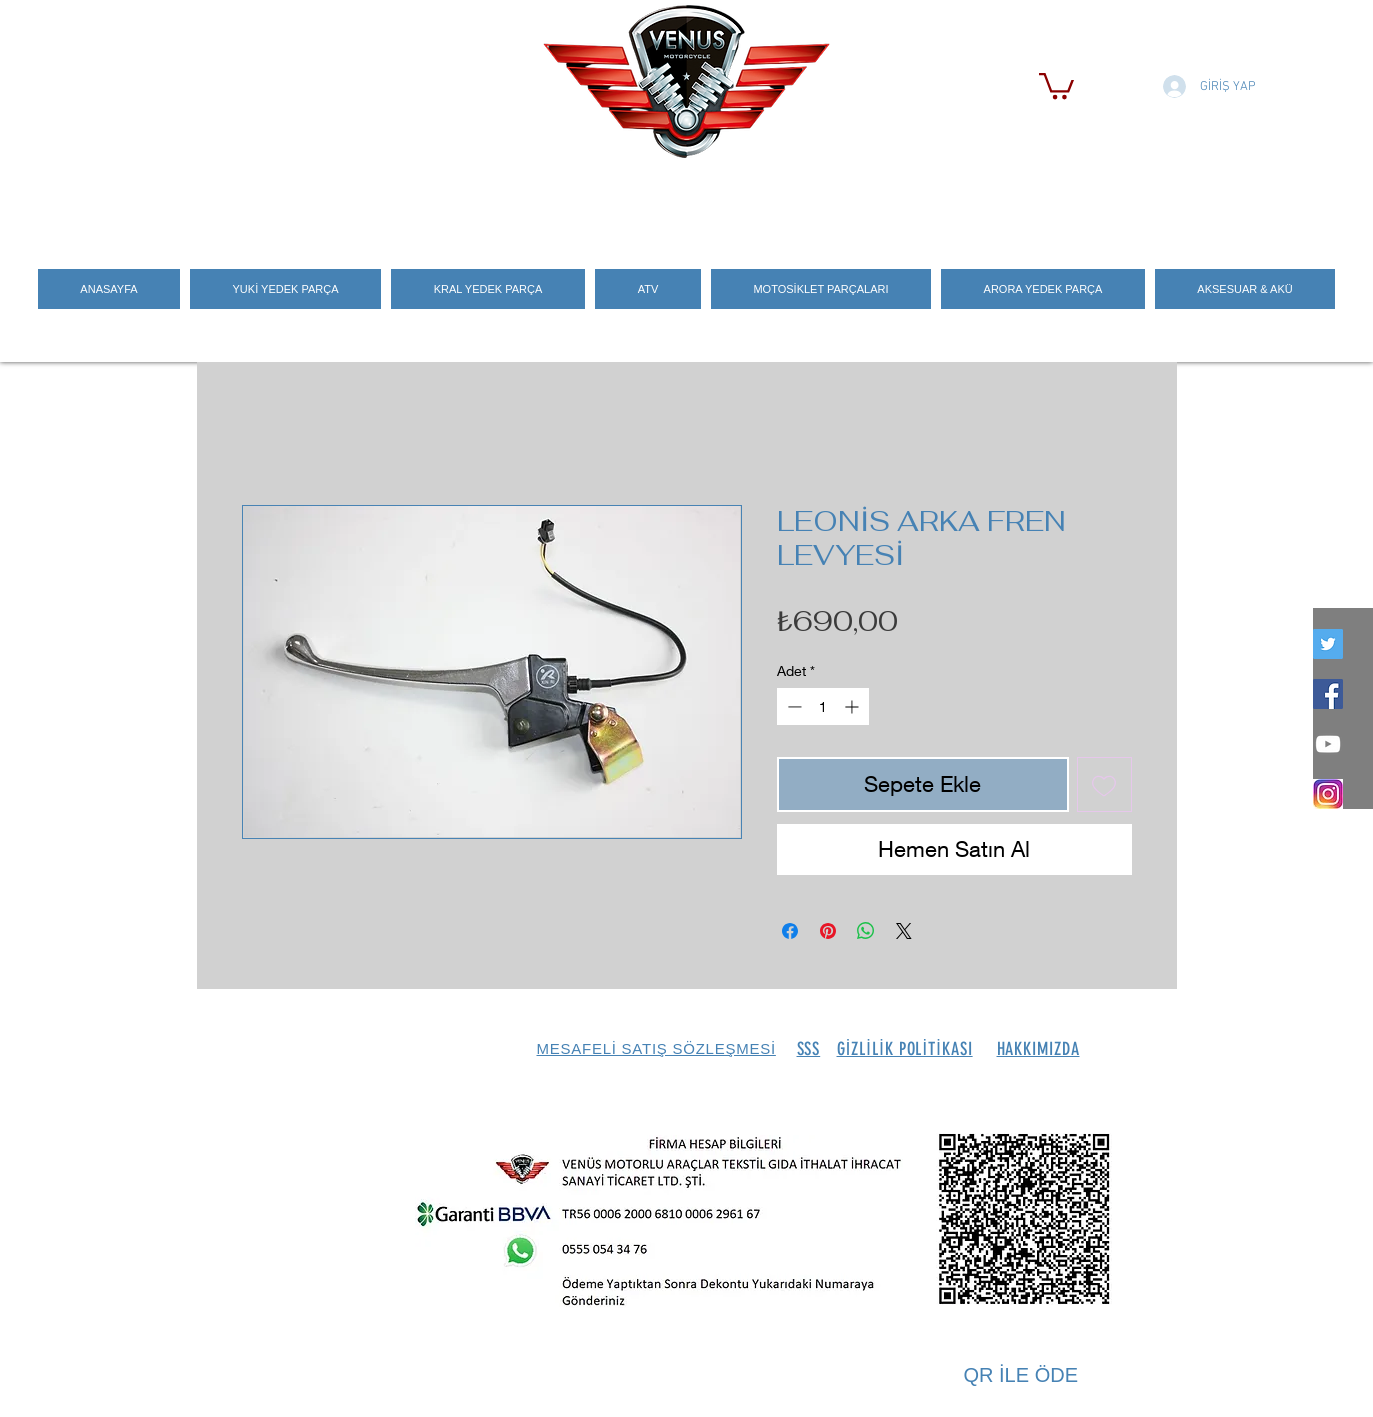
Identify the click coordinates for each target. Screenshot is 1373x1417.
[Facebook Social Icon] (1328, 694)
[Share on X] (904, 931)
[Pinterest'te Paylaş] (828, 931)
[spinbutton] (823, 706)
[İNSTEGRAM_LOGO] (1328, 794)
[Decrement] (792, 706)
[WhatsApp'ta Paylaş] (866, 931)
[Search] (1156, 201)
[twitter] (1328, 644)
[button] (1056, 84)
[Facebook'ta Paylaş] (790, 931)
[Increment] (853, 706)
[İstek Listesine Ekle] (1104, 784)
